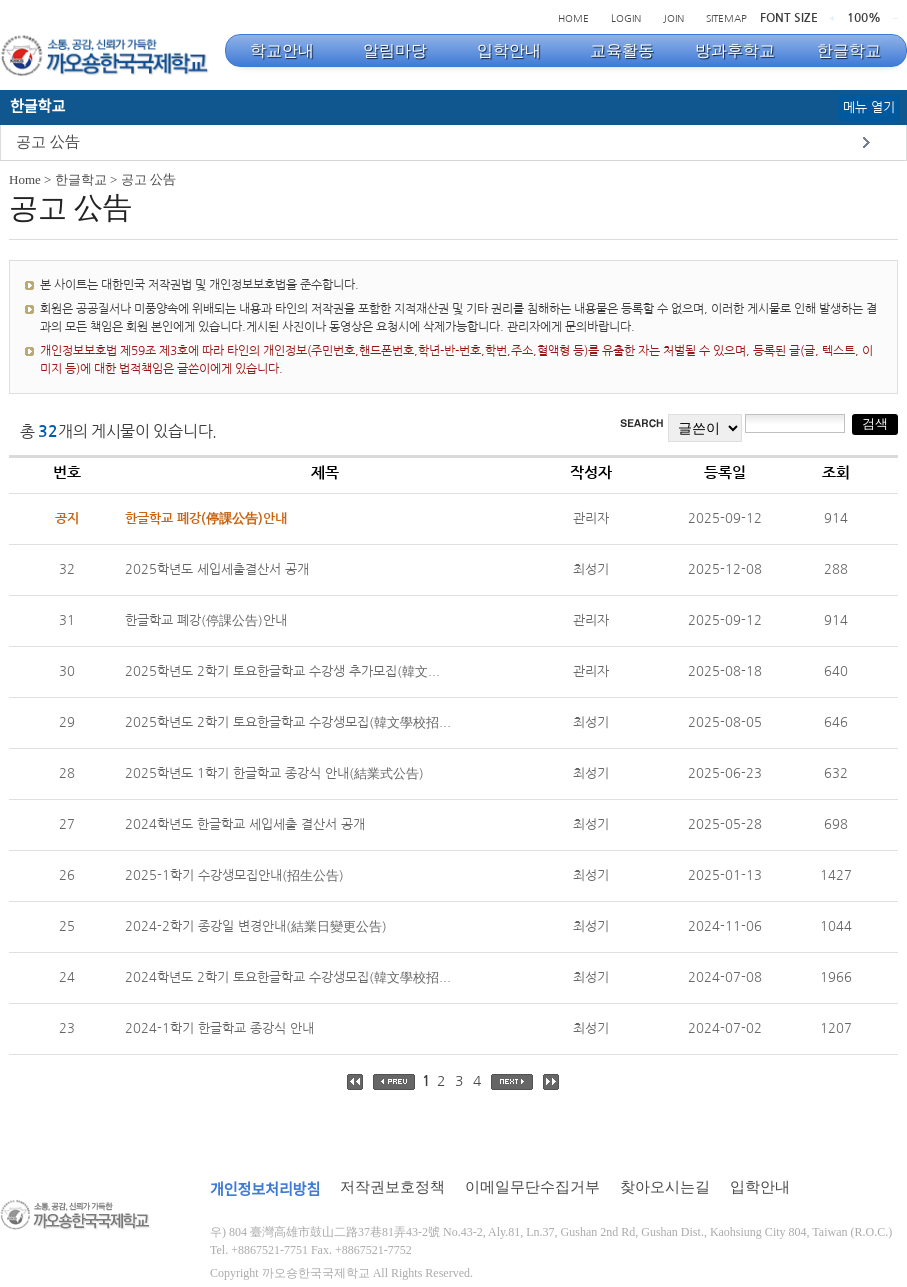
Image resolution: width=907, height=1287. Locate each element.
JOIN (673, 18)
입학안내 (760, 1187)
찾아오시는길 (665, 1187)
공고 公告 (48, 142)
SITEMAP (726, 18)
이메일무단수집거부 (532, 1187)
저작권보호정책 (392, 1187)
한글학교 (81, 179)
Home (25, 179)
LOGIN (626, 18)
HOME (573, 18)
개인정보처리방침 (265, 1190)
